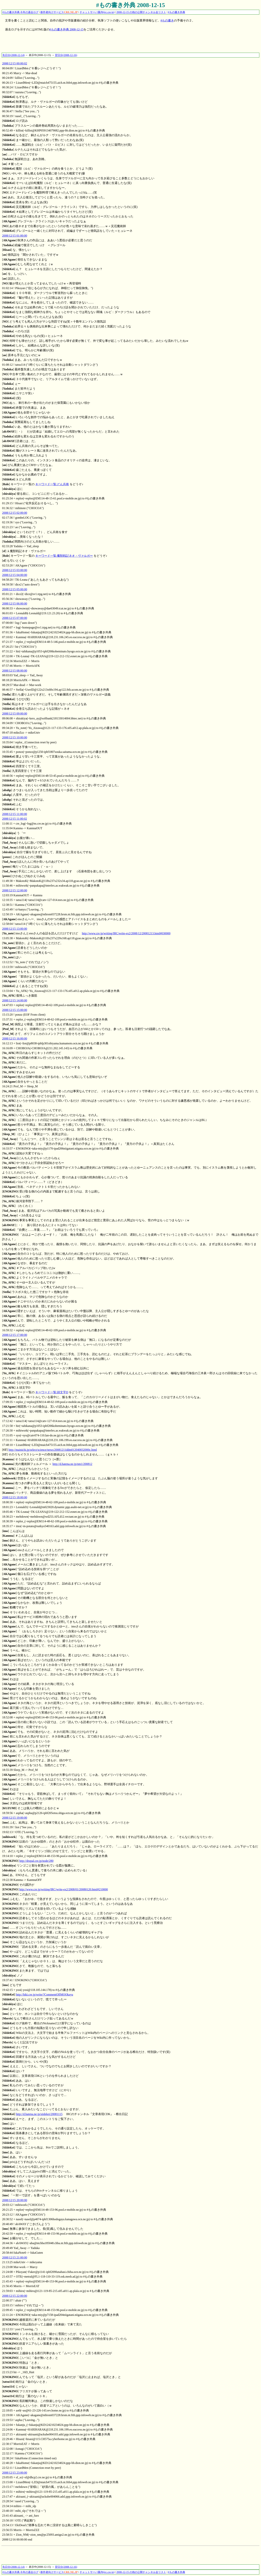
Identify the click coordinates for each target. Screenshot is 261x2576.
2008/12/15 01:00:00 (14, 235)
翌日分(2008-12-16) (66, 55)
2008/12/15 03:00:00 (14, 570)
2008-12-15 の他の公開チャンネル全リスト (141, 12)
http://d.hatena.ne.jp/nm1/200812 (72, 1464)
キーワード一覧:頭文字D (51, 1392)
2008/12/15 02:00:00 (14, 512)
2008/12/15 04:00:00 (14, 575)
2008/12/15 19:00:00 (14, 1817)
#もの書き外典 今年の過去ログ (20, 12)
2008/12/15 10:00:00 (14, 737)
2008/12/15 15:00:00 (14, 1009)
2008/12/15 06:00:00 (14, 603)
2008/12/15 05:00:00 (14, 589)
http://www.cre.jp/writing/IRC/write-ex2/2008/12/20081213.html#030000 (126, 933)
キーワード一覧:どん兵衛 (52, 484)
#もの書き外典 (176, 12)
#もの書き (167, 20)
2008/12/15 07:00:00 (14, 617)
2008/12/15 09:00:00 (14, 713)
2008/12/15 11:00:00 (14, 814)
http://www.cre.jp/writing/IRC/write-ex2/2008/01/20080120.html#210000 (63, 1889)
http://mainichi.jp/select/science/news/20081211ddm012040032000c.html (52, 1449)
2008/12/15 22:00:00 (14, 2295)
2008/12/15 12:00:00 (14, 890)
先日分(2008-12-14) (13, 55)
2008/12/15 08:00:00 (14, 670)
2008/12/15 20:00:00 (14, 2200)
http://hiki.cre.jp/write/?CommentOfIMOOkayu (44, 1994)
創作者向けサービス (59, 12)
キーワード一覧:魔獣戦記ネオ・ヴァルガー (64, 555)
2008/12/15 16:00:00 (14, 1038)
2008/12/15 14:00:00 (14, 1000)
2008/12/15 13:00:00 (14, 928)
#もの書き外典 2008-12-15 (130, 5)
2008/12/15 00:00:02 (14, 63)
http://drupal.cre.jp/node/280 (36, 1860)
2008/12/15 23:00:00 (14, 2472)
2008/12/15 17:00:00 (14, 1334)
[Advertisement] (69, 43)
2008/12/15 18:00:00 (14, 1497)
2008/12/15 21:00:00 (14, 2257)
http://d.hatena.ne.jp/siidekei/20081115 (39, 2114)
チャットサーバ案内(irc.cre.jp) (97, 12)
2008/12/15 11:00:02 (14, 818)
